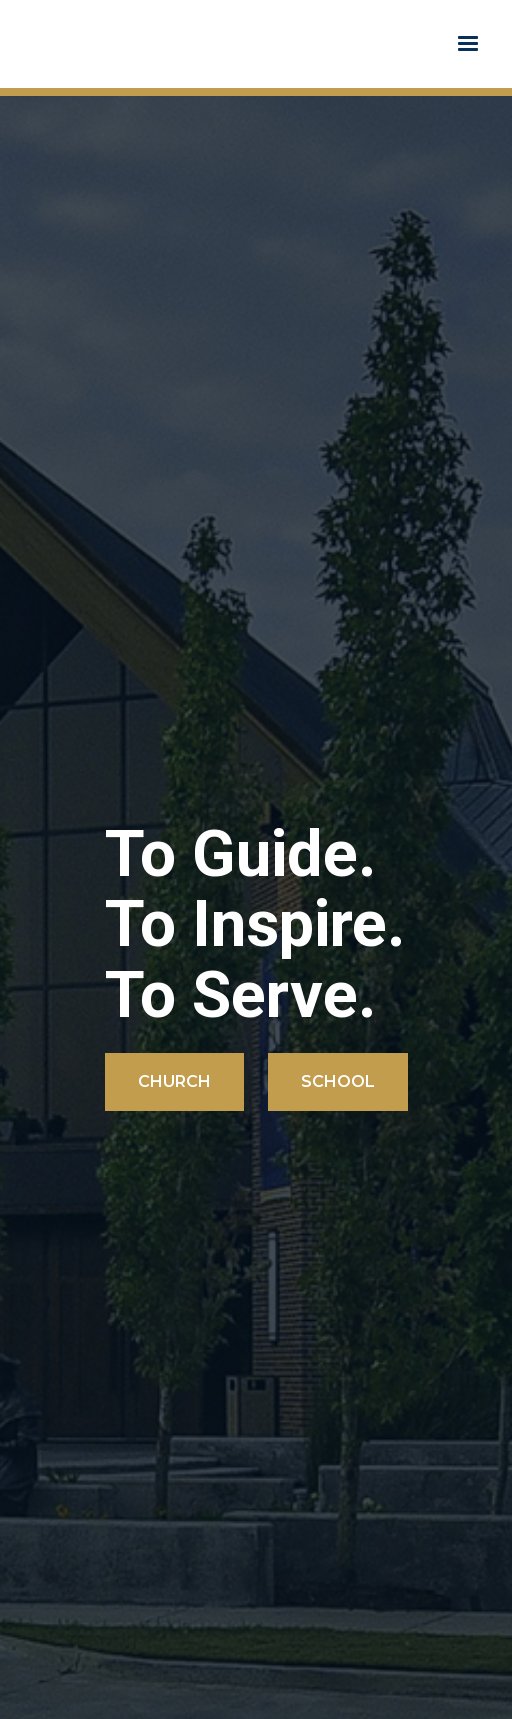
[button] (468, 44)
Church (174, 1081)
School (338, 1081)
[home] (24, 44)
